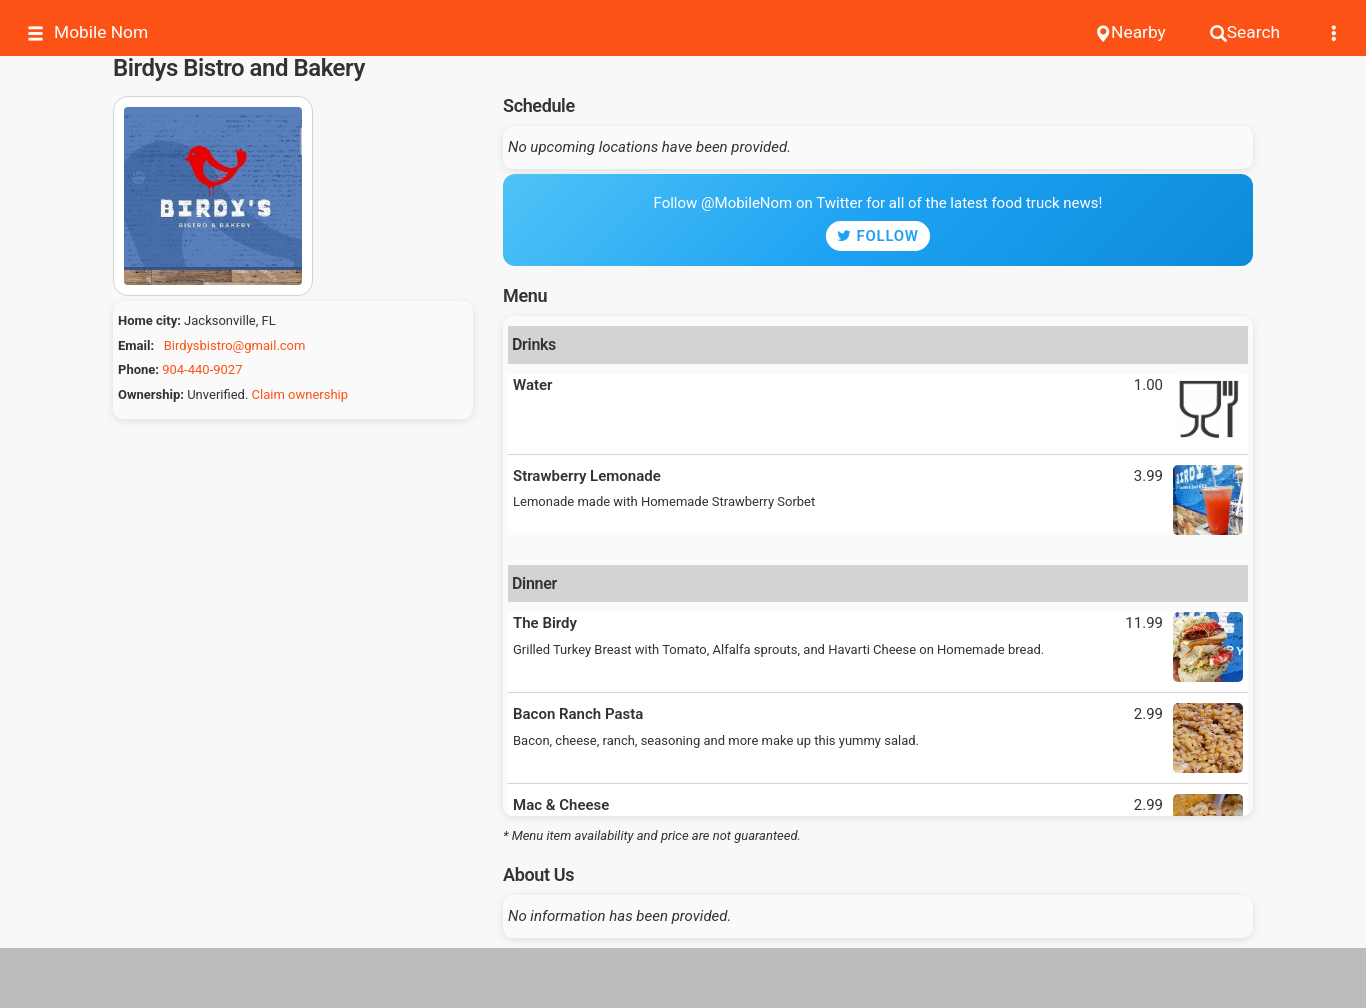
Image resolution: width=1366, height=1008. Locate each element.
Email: (136, 345)
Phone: (138, 369)
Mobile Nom (87, 32)
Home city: (149, 320)
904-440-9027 (202, 369)
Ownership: (151, 394)
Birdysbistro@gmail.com (235, 345)
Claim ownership (300, 394)
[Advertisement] (683, 978)
